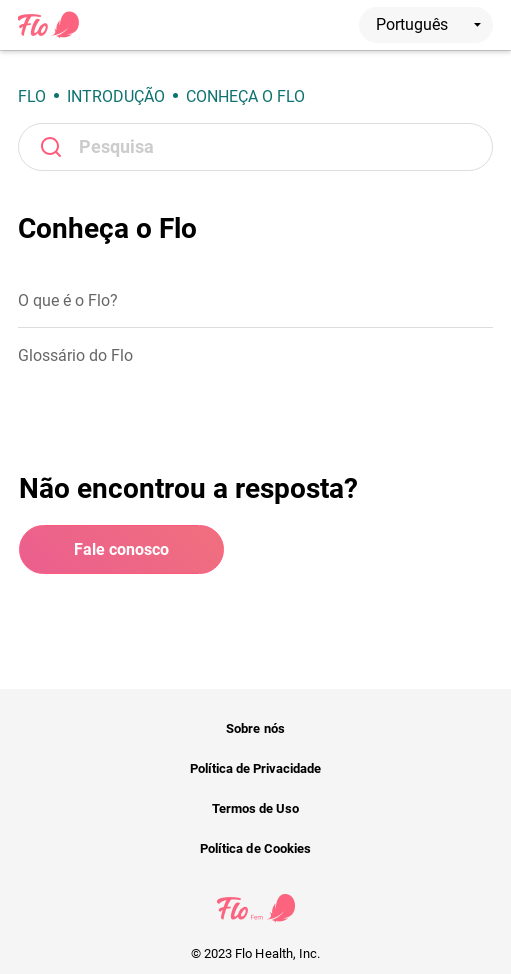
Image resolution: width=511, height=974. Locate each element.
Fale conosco (121, 549)
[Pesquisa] (255, 147)
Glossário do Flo (75, 355)
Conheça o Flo (245, 96)
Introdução (116, 96)
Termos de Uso (255, 808)
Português (428, 24)
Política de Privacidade (256, 768)
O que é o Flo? (68, 300)
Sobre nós (255, 728)
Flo (32, 96)
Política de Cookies (255, 848)
